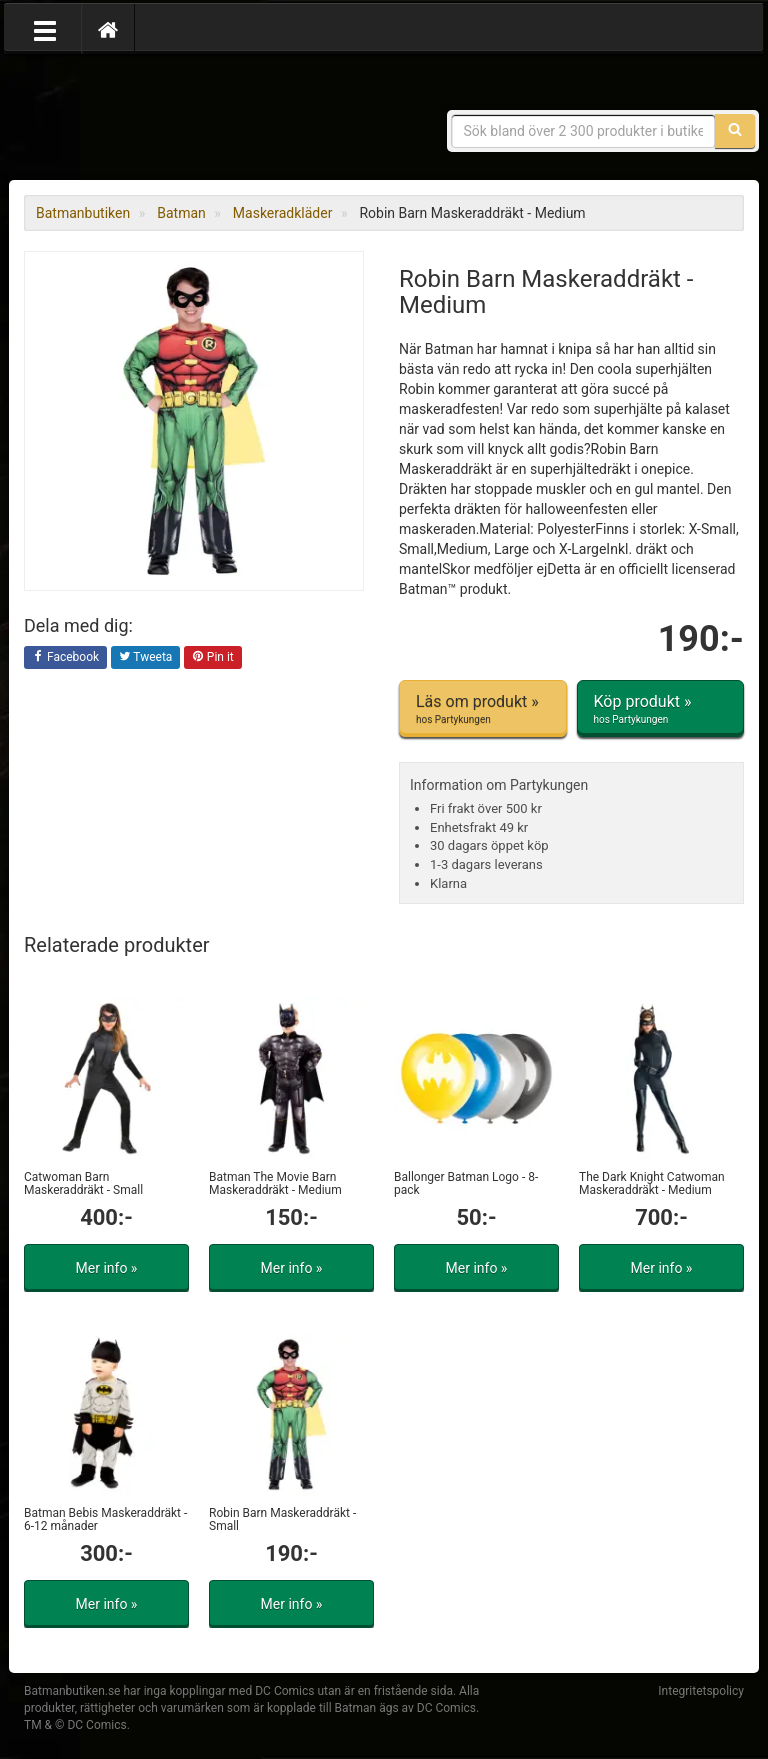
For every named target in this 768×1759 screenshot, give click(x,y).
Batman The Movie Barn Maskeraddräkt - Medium (275, 1183)
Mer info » (107, 1268)
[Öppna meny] (45, 29)
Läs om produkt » (483, 709)
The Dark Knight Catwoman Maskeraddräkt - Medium (652, 1183)
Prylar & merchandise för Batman (169, 120)
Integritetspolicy (701, 1691)
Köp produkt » (661, 709)
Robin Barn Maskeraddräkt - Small (282, 1519)
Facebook (65, 658)
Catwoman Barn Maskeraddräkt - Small (83, 1183)
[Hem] (108, 29)
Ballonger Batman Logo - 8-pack (466, 1183)
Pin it (213, 658)
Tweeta (146, 658)
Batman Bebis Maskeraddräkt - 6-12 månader (105, 1519)
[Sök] (735, 131)
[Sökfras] (584, 131)
